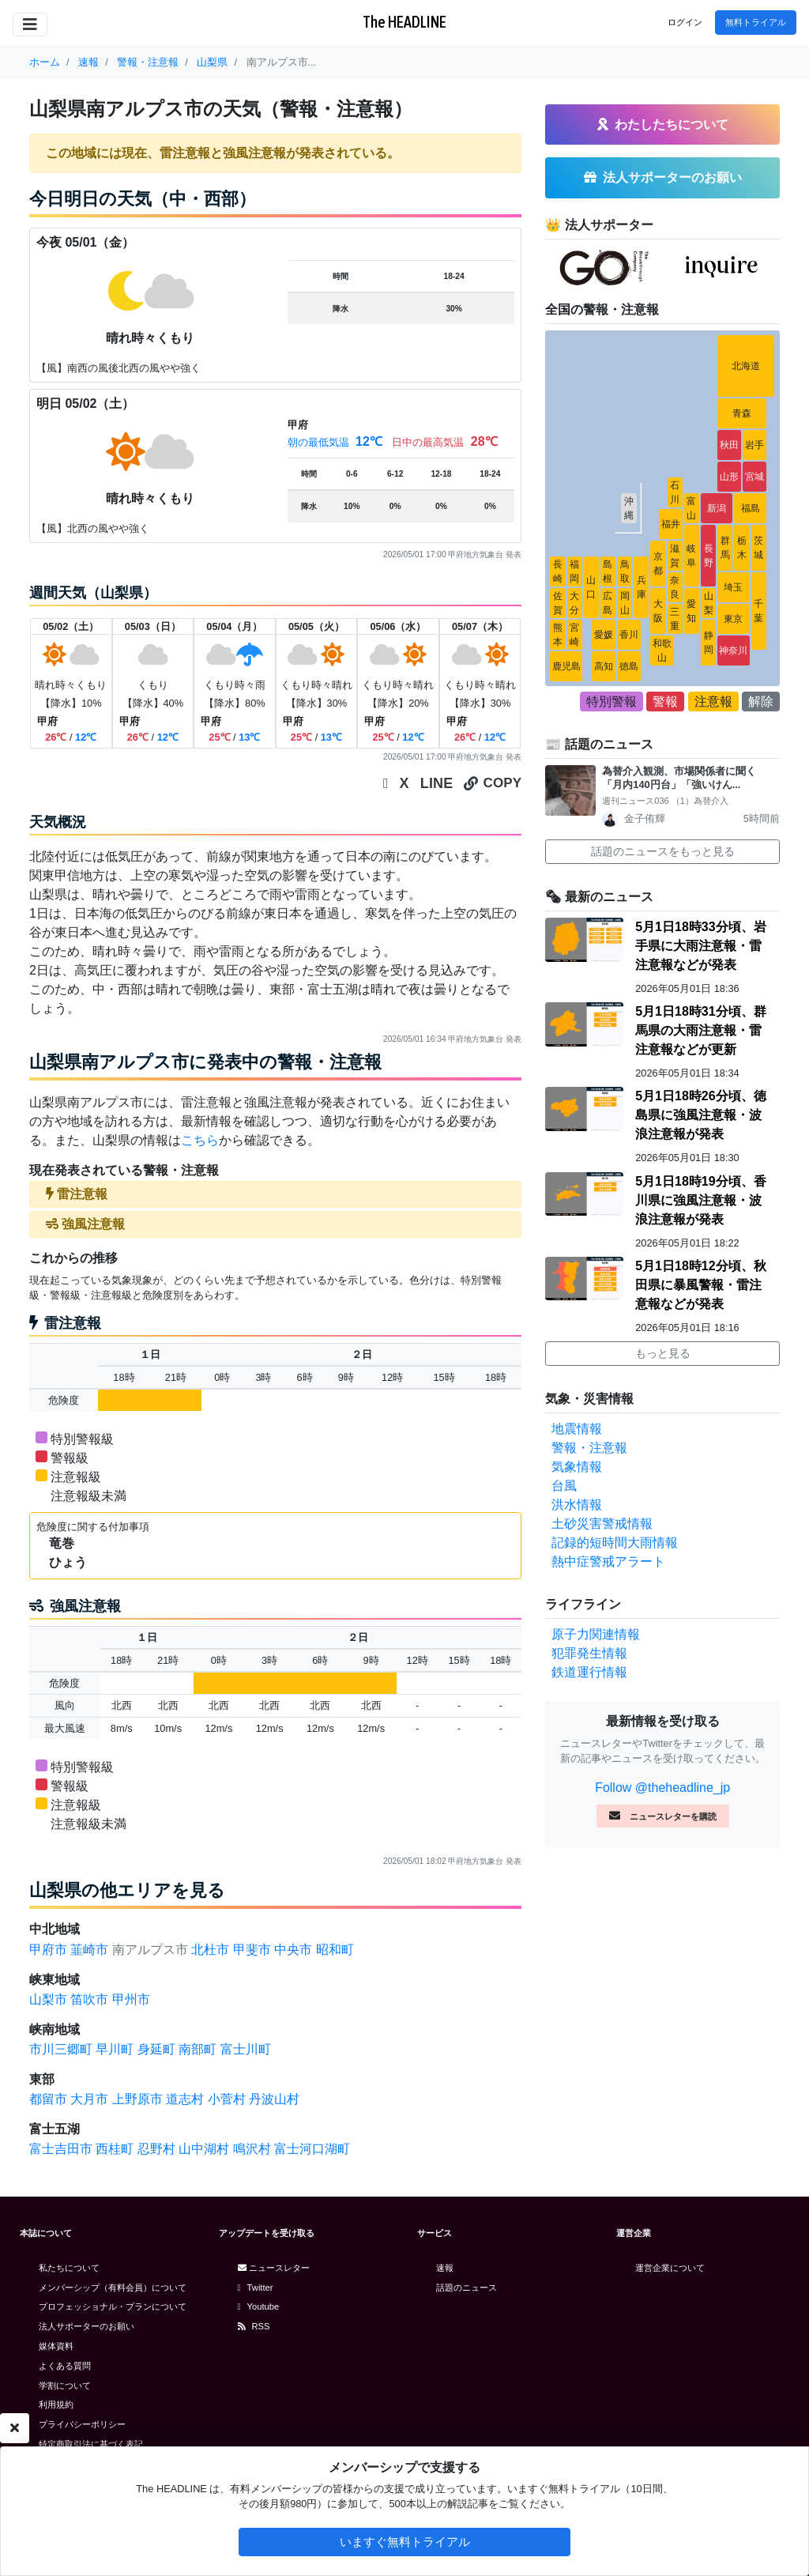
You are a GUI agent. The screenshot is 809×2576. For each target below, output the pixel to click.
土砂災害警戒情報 (602, 1523)
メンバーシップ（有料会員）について (112, 2287)
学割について (65, 2385)
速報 (444, 2267)
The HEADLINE (404, 22)
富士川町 (245, 2049)
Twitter (255, 2287)
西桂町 (115, 2148)
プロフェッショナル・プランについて (112, 2306)
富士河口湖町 (312, 2148)
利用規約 (56, 2404)
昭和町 (335, 1949)
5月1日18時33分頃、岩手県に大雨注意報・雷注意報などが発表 (700, 945)
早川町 (115, 2049)
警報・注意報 (589, 1447)
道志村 (185, 2099)
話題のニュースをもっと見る (663, 851)
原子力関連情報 (595, 1634)
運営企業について (670, 2267)
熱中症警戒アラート (608, 1561)
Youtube (259, 2306)
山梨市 (48, 1999)
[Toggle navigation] (30, 24)
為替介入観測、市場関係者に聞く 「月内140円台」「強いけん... (684, 777)
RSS (254, 2326)
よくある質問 (65, 2365)
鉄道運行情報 (589, 1672)
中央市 (293, 1949)
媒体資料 (56, 2346)
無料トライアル (755, 22)
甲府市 (48, 1949)
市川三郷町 (60, 2049)
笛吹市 (89, 1999)
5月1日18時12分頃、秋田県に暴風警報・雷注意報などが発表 (700, 1285)
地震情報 (576, 1428)
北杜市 (210, 1949)
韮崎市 (89, 1949)
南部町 (197, 2049)
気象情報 (576, 1466)
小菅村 (227, 2099)
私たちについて (69, 2267)
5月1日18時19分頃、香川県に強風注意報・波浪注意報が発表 (700, 1200)
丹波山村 (274, 2099)
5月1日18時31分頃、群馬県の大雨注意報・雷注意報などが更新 (700, 1030)
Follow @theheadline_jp (662, 1787)
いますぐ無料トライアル (405, 2541)
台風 (564, 1485)
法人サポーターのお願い (86, 2326)
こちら (200, 1140)
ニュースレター (274, 2267)
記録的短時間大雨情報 (614, 1542)
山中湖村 (204, 2148)
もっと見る (662, 1353)
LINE (436, 783)
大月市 (89, 2099)
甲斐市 (252, 1949)
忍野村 (156, 2148)
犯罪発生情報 (589, 1653)
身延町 (156, 2049)
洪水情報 (576, 1504)
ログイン (685, 22)
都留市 (48, 2099)
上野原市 (137, 2099)
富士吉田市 (60, 2148)
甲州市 (131, 1999)
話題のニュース (466, 2287)
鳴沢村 (252, 2148)
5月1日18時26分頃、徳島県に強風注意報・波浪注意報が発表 (700, 1115)
